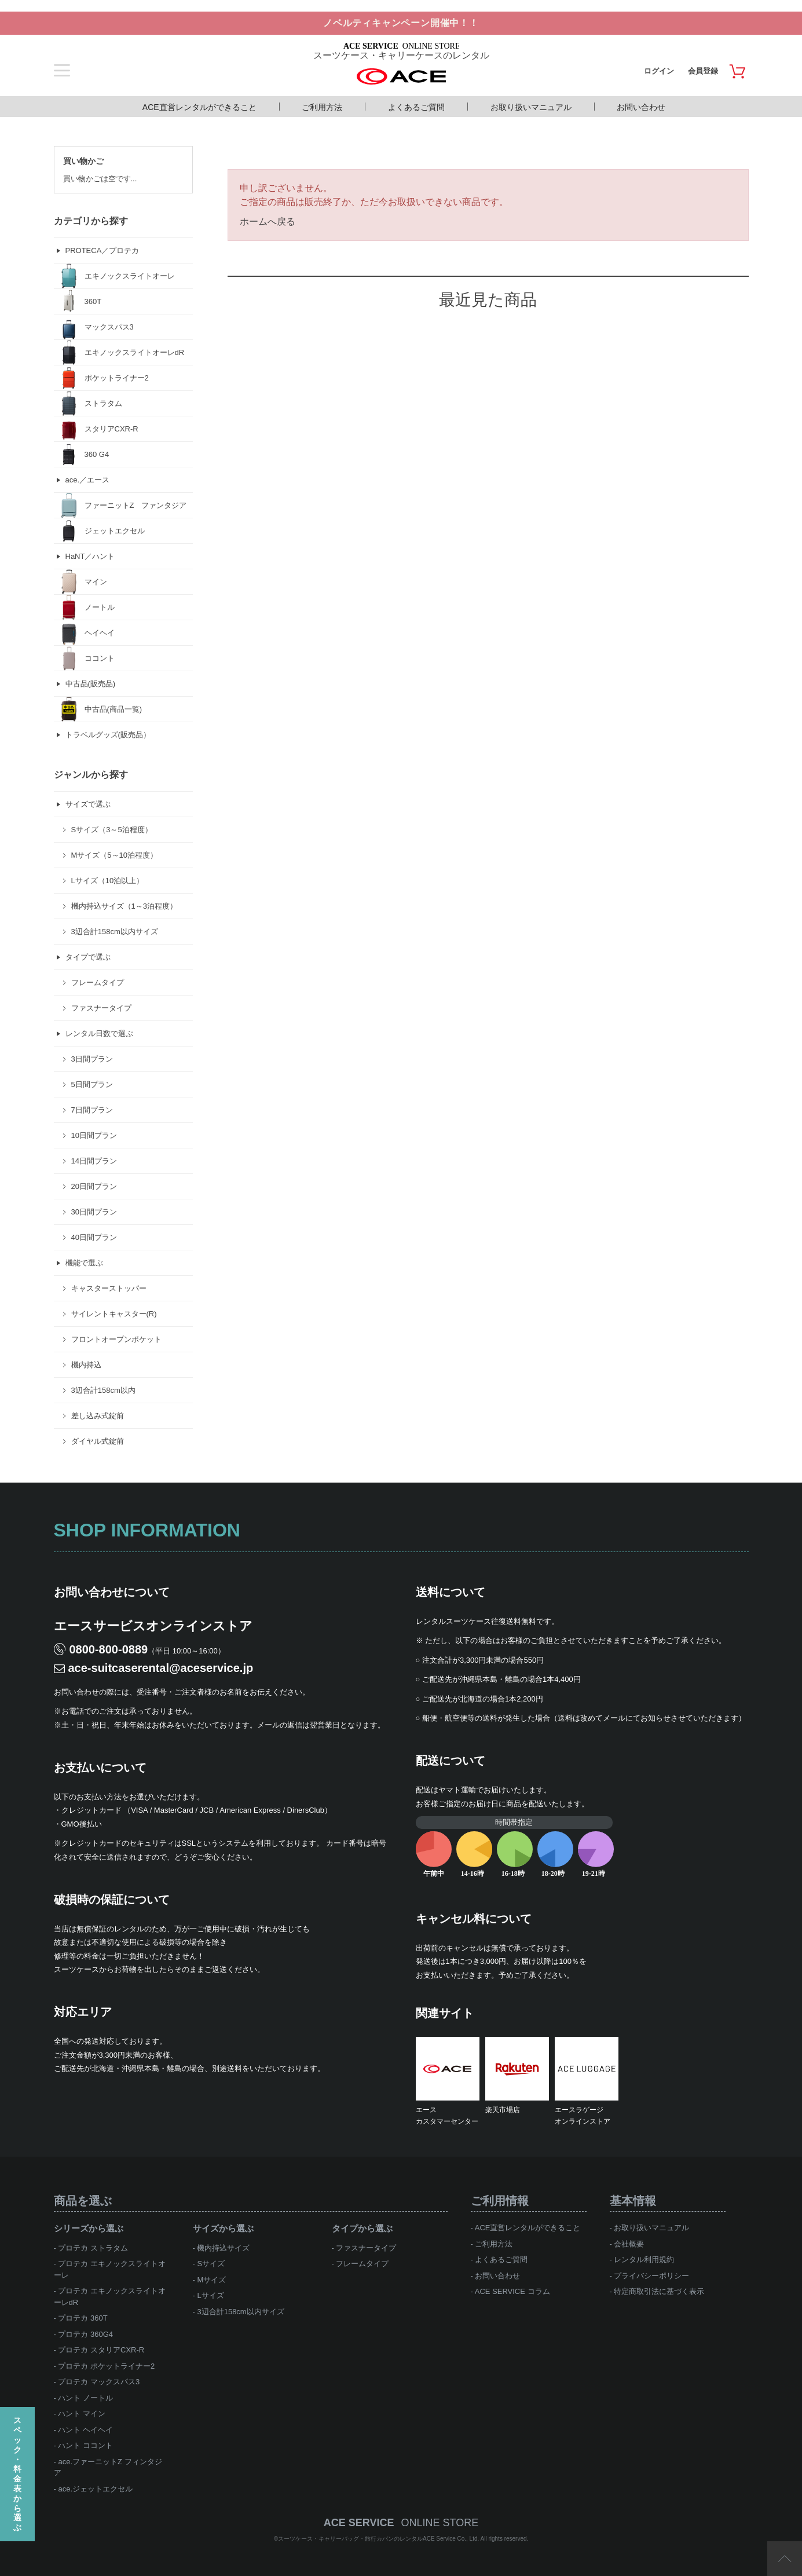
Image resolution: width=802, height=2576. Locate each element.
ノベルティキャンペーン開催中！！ (401, 23)
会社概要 (629, 2244)
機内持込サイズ (223, 2248)
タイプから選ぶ (362, 2228)
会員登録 (703, 71)
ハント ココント (85, 2445)
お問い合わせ (641, 107)
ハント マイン (81, 2413)
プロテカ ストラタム (93, 2248)
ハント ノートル (85, 2398)
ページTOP (784, 2558)
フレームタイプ (362, 2263)
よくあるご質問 (416, 107)
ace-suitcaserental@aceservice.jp (161, 1668)
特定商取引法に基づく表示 (659, 2291)
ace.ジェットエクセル (95, 2488)
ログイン (659, 71)
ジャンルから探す (91, 775)
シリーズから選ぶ (88, 2228)
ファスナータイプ (366, 2248)
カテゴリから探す (91, 221)
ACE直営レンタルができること (199, 107)
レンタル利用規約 (644, 2259)
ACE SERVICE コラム (512, 2291)
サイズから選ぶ (223, 2228)
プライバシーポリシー (651, 2275)
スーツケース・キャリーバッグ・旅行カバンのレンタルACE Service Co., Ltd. (379, 2538)
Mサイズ (211, 2279)
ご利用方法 (322, 107)
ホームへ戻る (267, 221)
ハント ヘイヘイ (85, 2429)
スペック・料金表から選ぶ (17, 2474)
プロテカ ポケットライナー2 (106, 2366)
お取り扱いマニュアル (531, 107)
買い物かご (83, 161)
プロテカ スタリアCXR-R (101, 2350)
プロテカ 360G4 (85, 2334)
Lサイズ (210, 2295)
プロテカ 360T (82, 2318)
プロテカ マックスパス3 (99, 2381)
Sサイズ (211, 2263)
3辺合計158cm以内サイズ (240, 2311)
